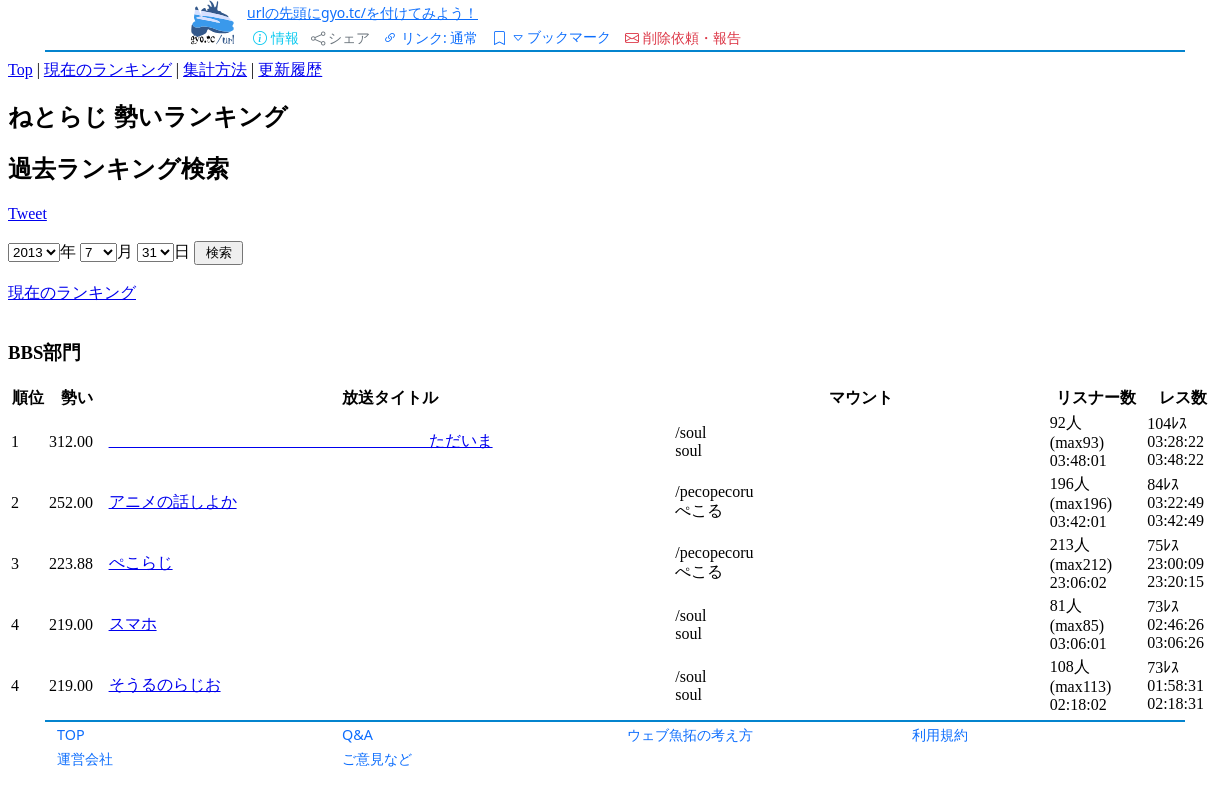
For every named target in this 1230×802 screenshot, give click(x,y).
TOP (71, 734)
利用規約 (940, 734)
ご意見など (377, 758)
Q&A (357, 734)
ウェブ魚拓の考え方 (690, 734)
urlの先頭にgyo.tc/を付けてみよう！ (362, 12)
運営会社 (85, 758)
